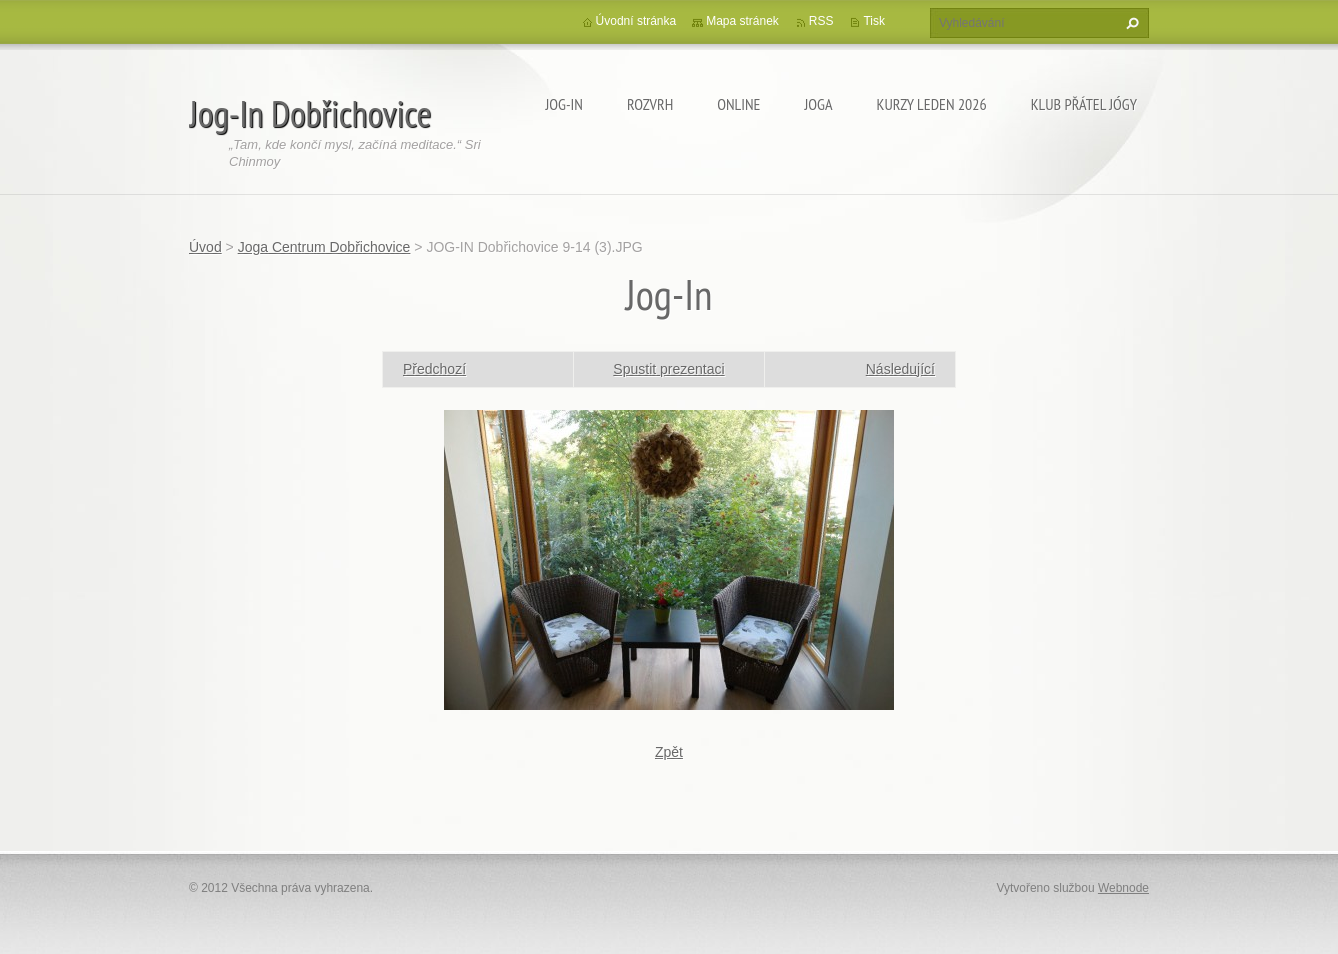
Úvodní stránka (636, 21)
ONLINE (738, 104)
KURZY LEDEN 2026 (932, 104)
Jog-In (564, 104)
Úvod (205, 247)
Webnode (1123, 888)
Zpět (669, 752)
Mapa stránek (742, 21)
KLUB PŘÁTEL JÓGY (1084, 104)
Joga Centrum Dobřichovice (324, 247)
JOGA (818, 104)
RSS (821, 21)
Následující (900, 369)
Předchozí (434, 369)
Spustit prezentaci (668, 369)
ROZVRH (650, 104)
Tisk (874, 21)
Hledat (1130, 23)
